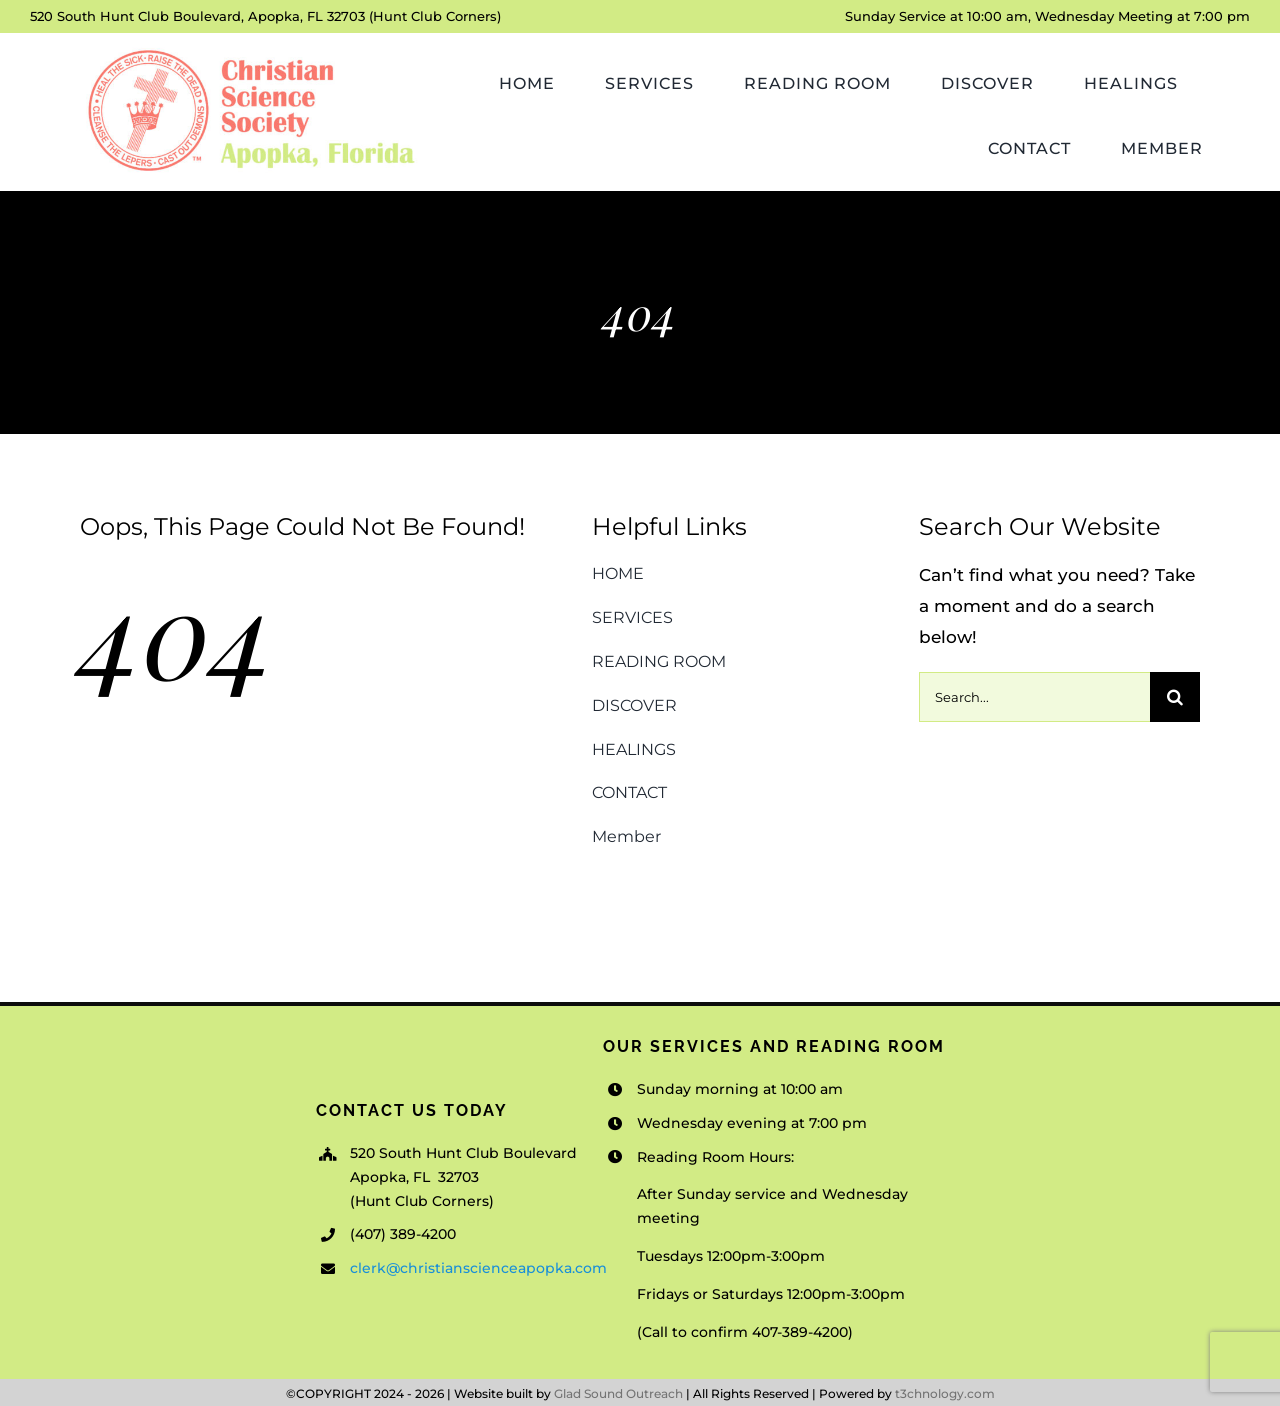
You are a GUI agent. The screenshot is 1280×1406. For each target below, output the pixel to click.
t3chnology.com (945, 1393)
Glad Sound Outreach (618, 1393)
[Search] (1175, 697)
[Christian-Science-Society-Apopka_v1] (250, 51)
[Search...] (1034, 697)
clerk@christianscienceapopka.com (478, 1268)
